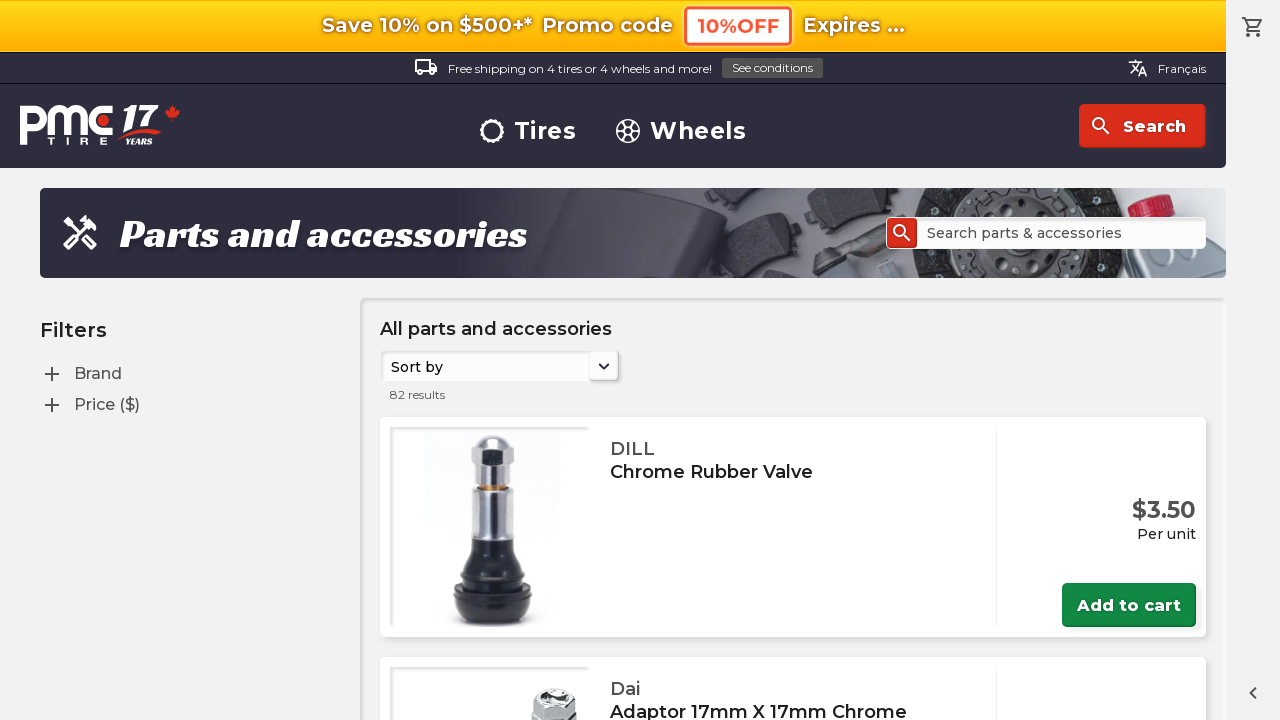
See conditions (772, 67)
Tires (528, 131)
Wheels (681, 131)
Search (1137, 126)
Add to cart (1129, 605)
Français (1167, 68)
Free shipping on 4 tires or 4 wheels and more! (618, 68)
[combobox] (393, 366)
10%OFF (738, 26)
